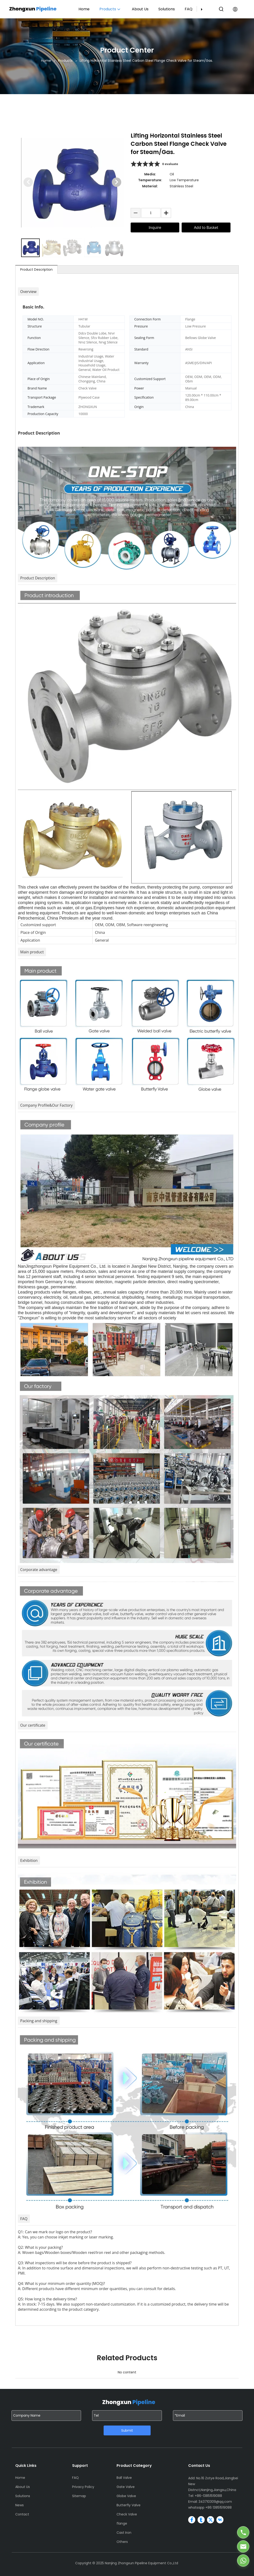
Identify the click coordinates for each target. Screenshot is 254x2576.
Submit (127, 2430)
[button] (116, 182)
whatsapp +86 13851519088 (210, 2507)
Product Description (36, 269)
